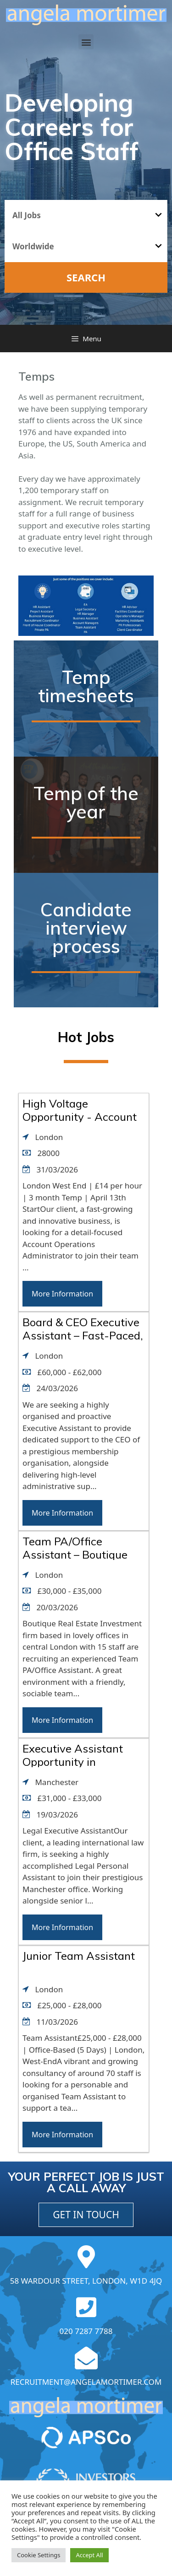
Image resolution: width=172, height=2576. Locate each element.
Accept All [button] (89, 2555)
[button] (86, 41)
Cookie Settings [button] (38, 2555)
